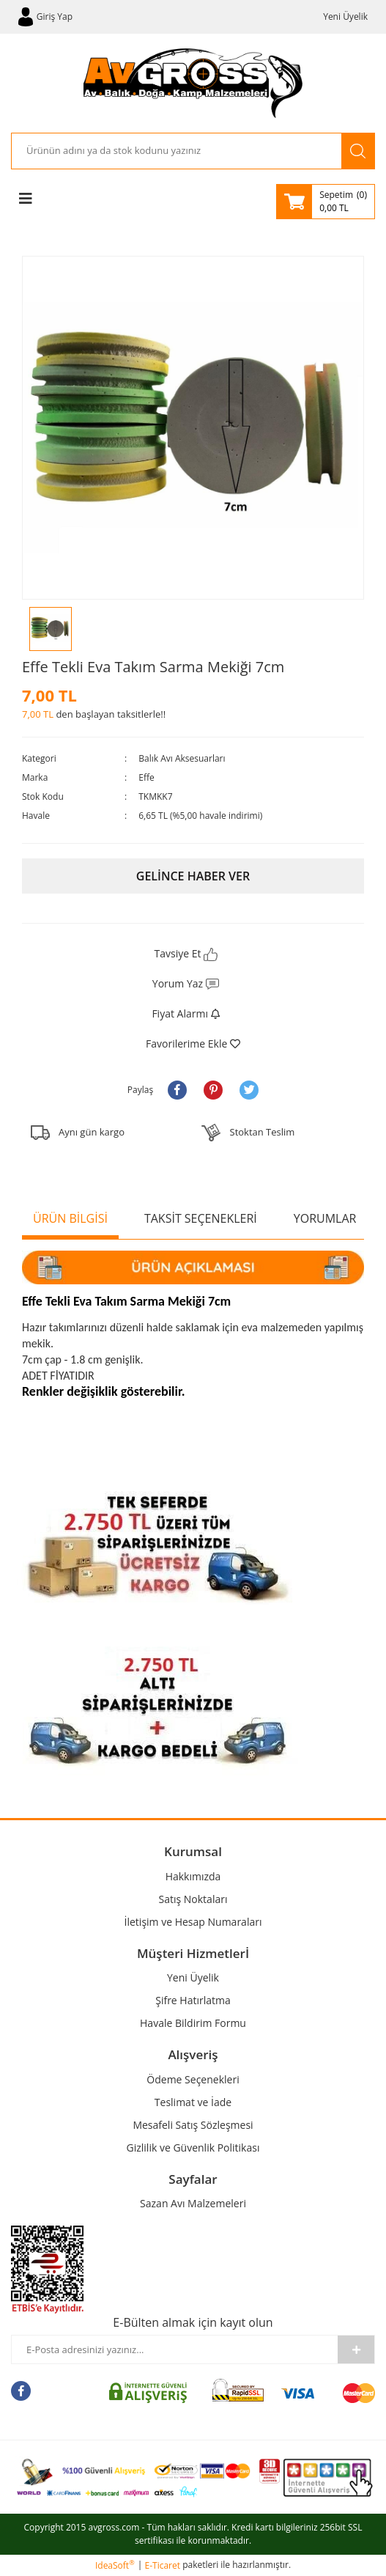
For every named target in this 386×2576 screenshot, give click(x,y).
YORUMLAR (325, 1218)
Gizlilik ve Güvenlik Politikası (193, 2147)
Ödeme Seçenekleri (192, 2079)
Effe (146, 777)
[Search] (176, 151)
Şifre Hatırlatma (193, 2000)
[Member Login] (45, 17)
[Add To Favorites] (193, 1043)
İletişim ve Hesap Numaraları (193, 1922)
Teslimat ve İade (193, 2102)
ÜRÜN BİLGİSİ (70, 1218)
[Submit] (356, 2349)
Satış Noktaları (193, 1899)
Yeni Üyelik (345, 16)
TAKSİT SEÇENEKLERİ (200, 1218)
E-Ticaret (163, 2565)
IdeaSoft (115, 2565)
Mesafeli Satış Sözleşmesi (193, 2125)
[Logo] (192, 83)
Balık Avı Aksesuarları (181, 758)
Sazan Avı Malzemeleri (193, 2203)
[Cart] (325, 201)
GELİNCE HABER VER (193, 876)
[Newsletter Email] (175, 2349)
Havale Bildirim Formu (193, 2023)
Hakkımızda (193, 1876)
